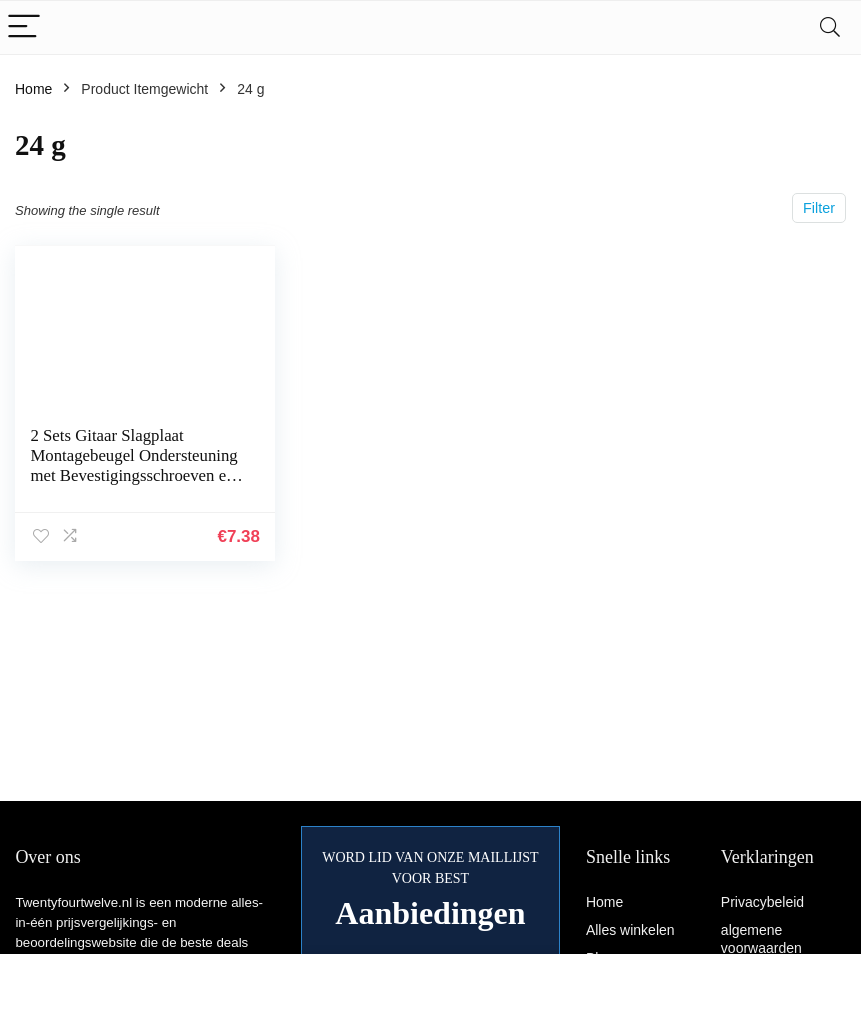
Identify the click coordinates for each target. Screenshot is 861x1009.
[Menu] (24, 27)
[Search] (830, 27)
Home (33, 89)
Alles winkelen (630, 930)
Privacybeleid (762, 902)
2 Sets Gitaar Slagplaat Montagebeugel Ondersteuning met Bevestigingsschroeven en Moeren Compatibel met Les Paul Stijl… (133, 475)
